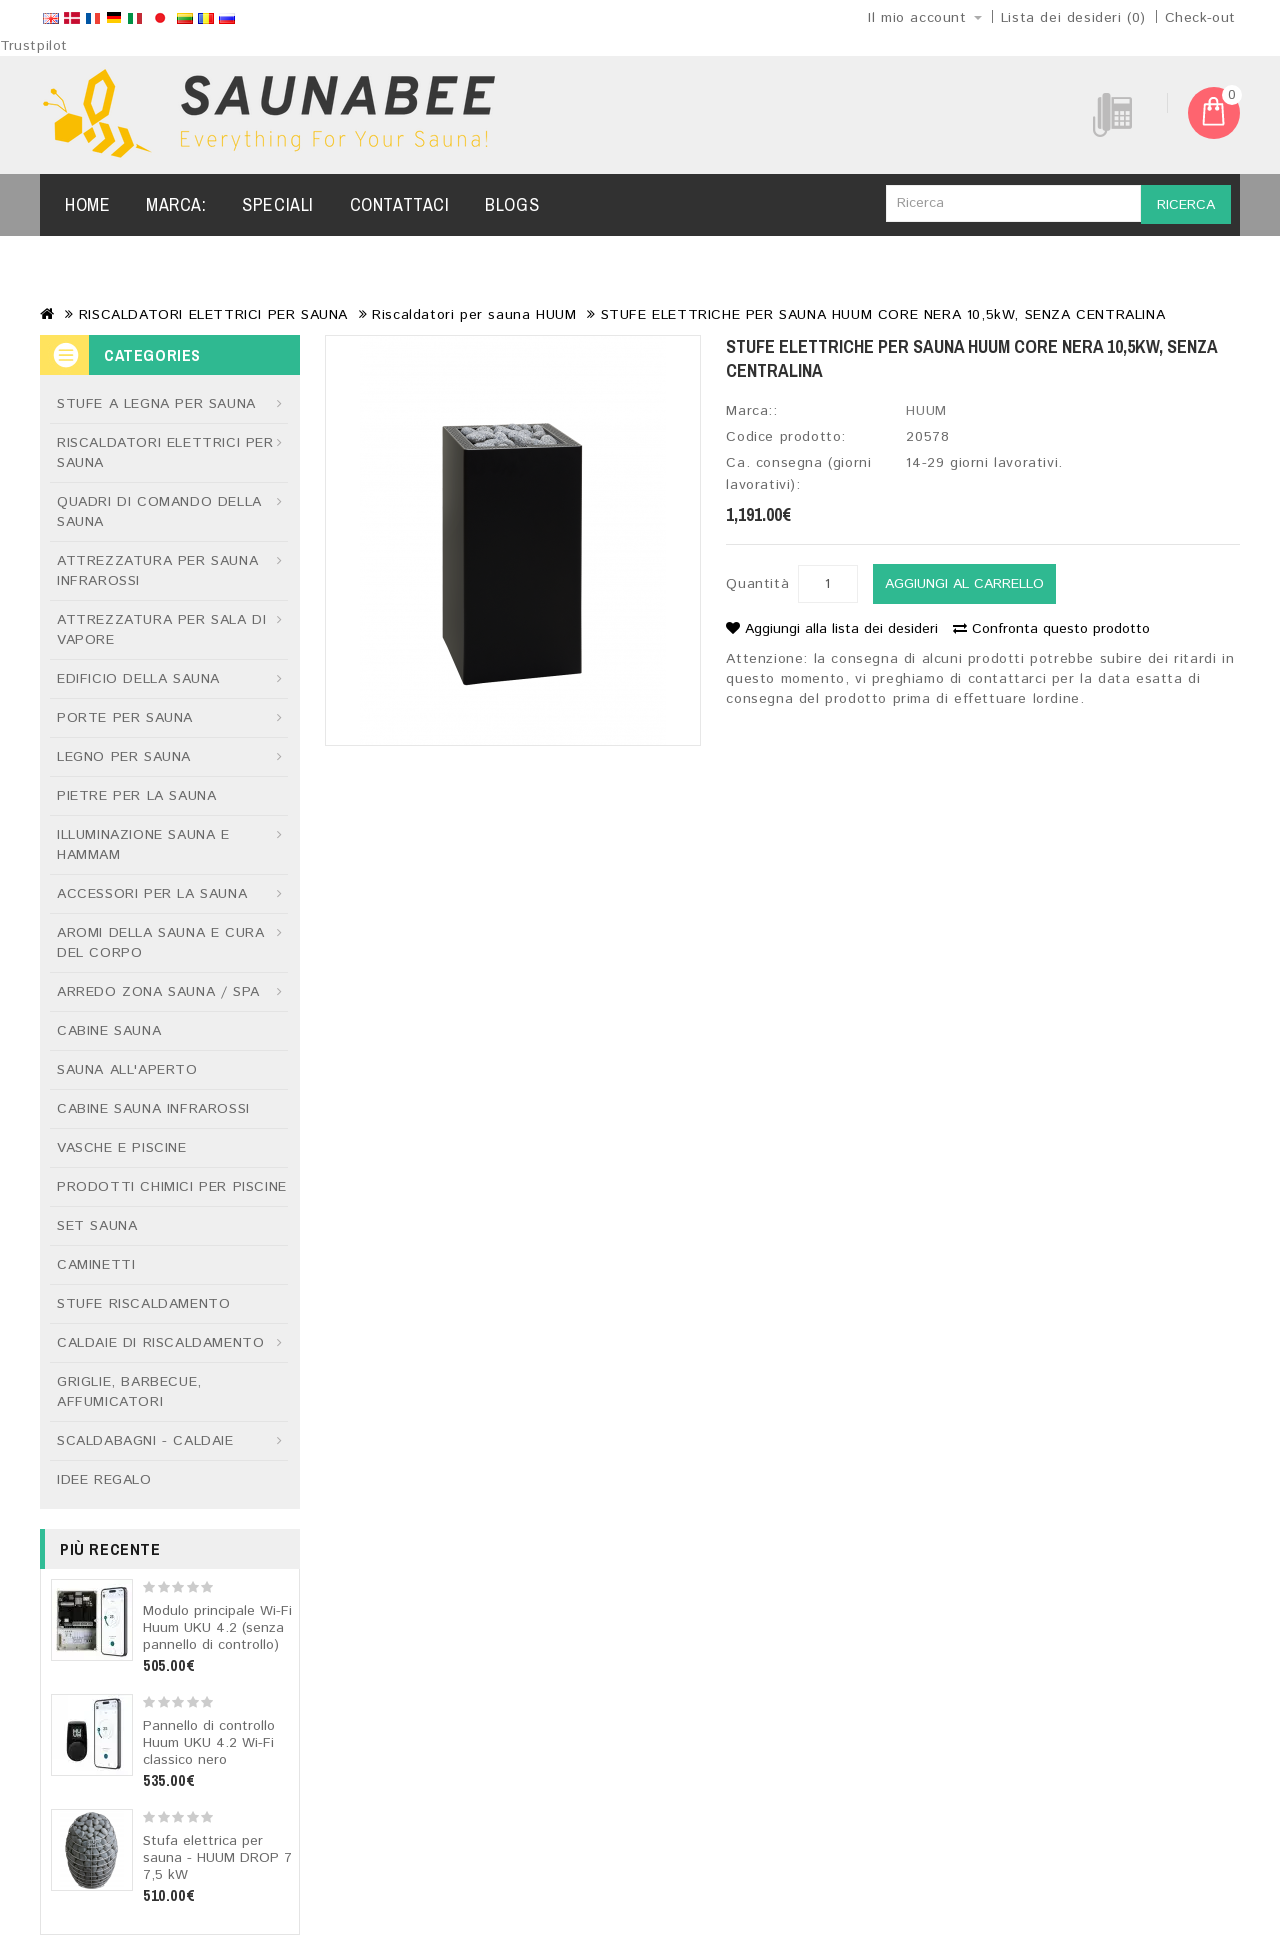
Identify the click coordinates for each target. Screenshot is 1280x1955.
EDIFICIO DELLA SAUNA (138, 679)
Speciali (278, 204)
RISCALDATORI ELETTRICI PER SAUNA (213, 315)
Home (87, 204)
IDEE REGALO (104, 1480)
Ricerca (1186, 205)
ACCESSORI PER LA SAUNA (152, 894)
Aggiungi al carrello (964, 584)
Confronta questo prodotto (1051, 629)
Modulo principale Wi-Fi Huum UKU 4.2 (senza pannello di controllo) (217, 1628)
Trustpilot (34, 46)
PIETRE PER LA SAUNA (136, 796)
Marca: (176, 204)
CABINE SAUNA (109, 1031)
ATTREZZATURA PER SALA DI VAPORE (161, 630)
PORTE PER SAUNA (125, 718)
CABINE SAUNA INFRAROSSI (153, 1109)
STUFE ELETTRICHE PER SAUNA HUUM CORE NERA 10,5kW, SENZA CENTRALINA (883, 315)
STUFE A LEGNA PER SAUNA (156, 404)
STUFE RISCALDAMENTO (143, 1304)
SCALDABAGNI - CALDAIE (145, 1441)
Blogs (512, 204)
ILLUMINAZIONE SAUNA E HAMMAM (143, 845)
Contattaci (400, 204)
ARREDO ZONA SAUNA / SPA (158, 992)
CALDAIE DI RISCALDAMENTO (160, 1343)
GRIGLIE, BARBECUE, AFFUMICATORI (129, 1392)
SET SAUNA (97, 1226)
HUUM (926, 411)
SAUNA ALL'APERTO (127, 1070)
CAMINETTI (96, 1265)
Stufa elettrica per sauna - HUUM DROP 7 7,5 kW (217, 1858)
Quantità (757, 584)
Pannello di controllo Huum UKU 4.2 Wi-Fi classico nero (209, 1743)
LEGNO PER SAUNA (124, 757)
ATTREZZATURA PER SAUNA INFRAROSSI (157, 571)
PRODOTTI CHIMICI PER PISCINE (172, 1187)
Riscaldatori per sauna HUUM (474, 315)
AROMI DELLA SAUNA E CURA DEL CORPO (160, 943)
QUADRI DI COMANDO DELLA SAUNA (159, 512)
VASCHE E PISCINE (122, 1148)
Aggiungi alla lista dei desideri (832, 629)
